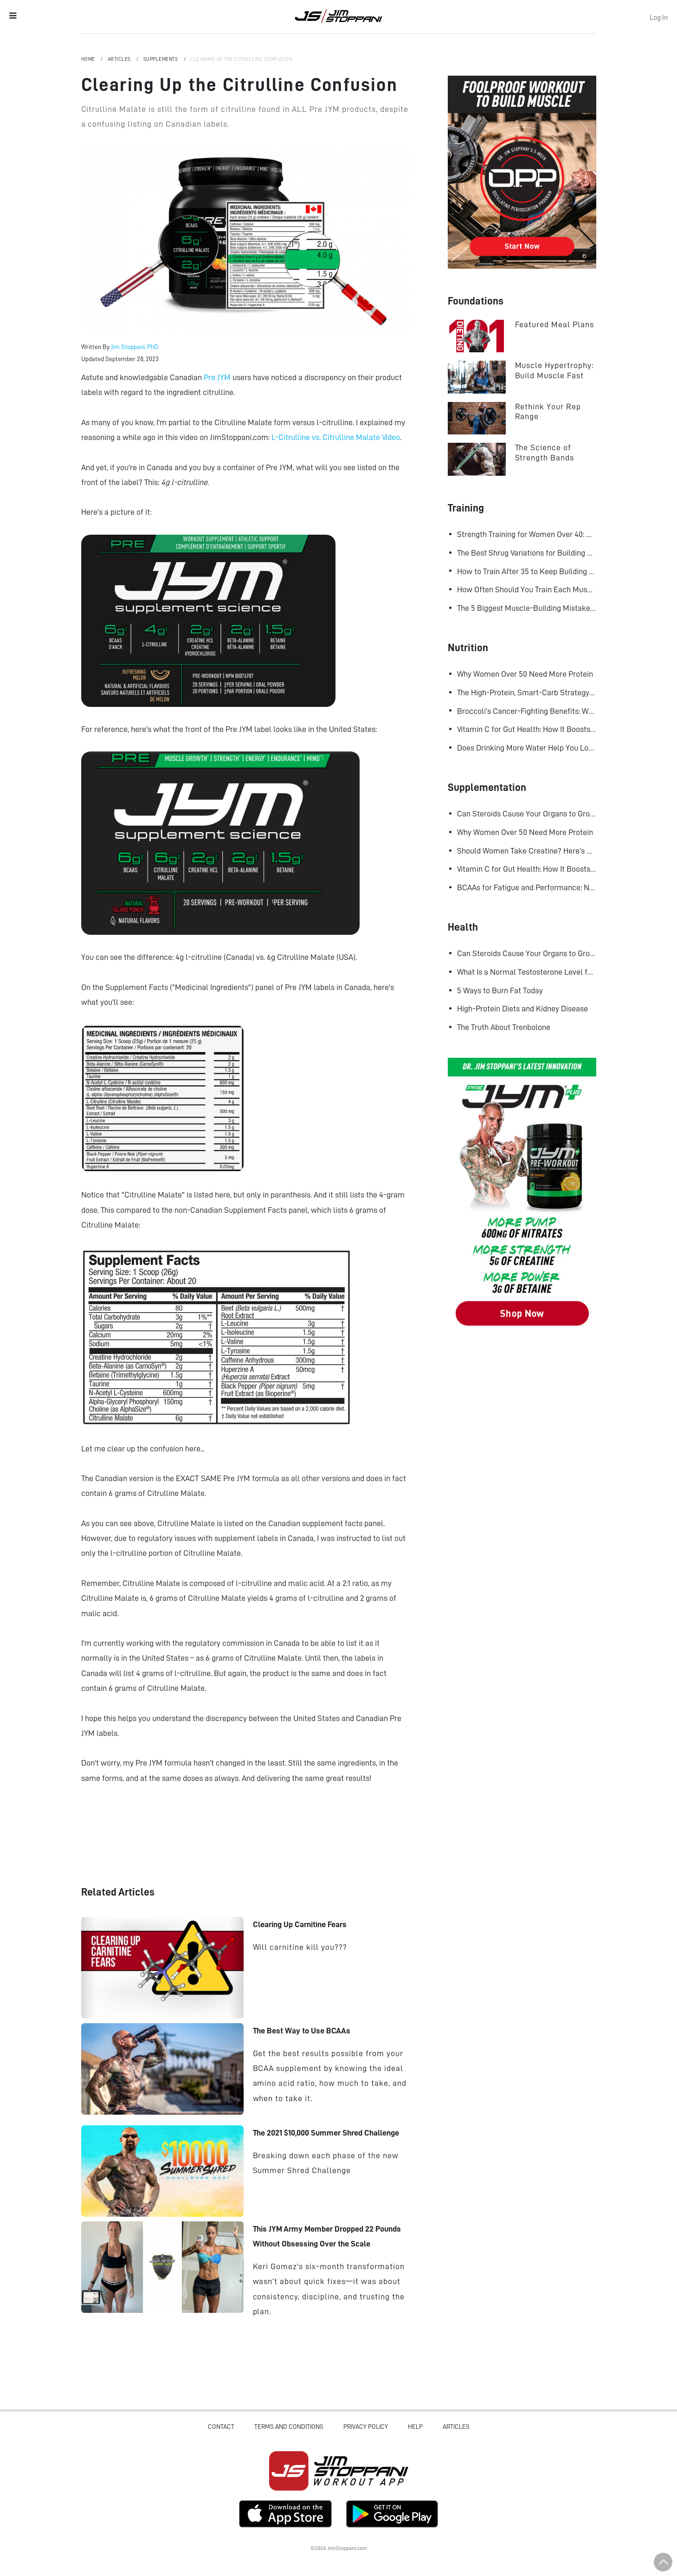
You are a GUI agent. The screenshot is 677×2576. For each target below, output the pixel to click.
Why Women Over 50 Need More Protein (525, 674)
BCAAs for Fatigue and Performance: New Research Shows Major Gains (526, 887)
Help (415, 2426)
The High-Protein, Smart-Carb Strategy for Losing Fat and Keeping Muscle (526, 692)
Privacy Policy (365, 2426)
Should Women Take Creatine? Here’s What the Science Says (526, 851)
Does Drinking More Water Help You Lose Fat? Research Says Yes (526, 748)
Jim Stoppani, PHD (338, 15)
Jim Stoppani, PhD (134, 346)
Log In (659, 17)
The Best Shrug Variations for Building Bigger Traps (526, 553)
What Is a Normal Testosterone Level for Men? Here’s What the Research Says (526, 972)
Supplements (161, 59)
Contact (221, 2426)
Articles (120, 59)
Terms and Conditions (288, 2426)
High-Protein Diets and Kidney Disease (522, 1008)
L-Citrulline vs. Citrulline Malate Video (335, 437)
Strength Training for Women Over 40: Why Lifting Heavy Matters (526, 534)
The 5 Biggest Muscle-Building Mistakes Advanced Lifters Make (526, 608)
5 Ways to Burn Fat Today (500, 990)
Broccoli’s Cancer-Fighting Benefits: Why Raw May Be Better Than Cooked (526, 711)
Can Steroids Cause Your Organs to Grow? (526, 813)
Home (89, 59)
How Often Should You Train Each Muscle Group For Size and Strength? (526, 589)
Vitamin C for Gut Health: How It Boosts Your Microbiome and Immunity (526, 729)
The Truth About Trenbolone (503, 1027)
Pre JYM (217, 377)
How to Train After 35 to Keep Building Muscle (526, 571)
